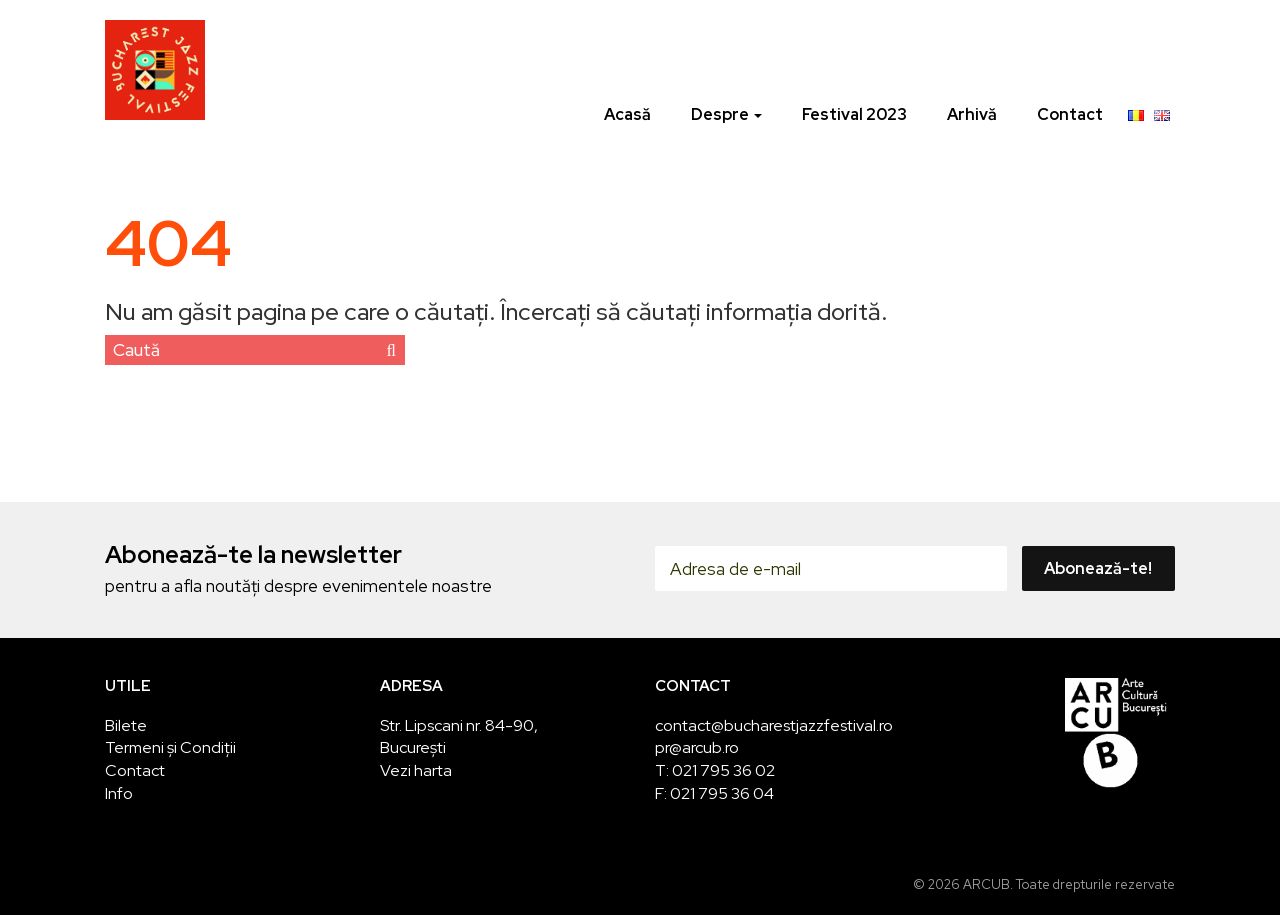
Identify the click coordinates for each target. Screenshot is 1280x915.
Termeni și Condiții (170, 747)
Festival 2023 (854, 114)
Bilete (126, 725)
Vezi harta (416, 770)
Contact (1070, 114)
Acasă (627, 114)
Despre (726, 114)
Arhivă (972, 114)
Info (119, 793)
